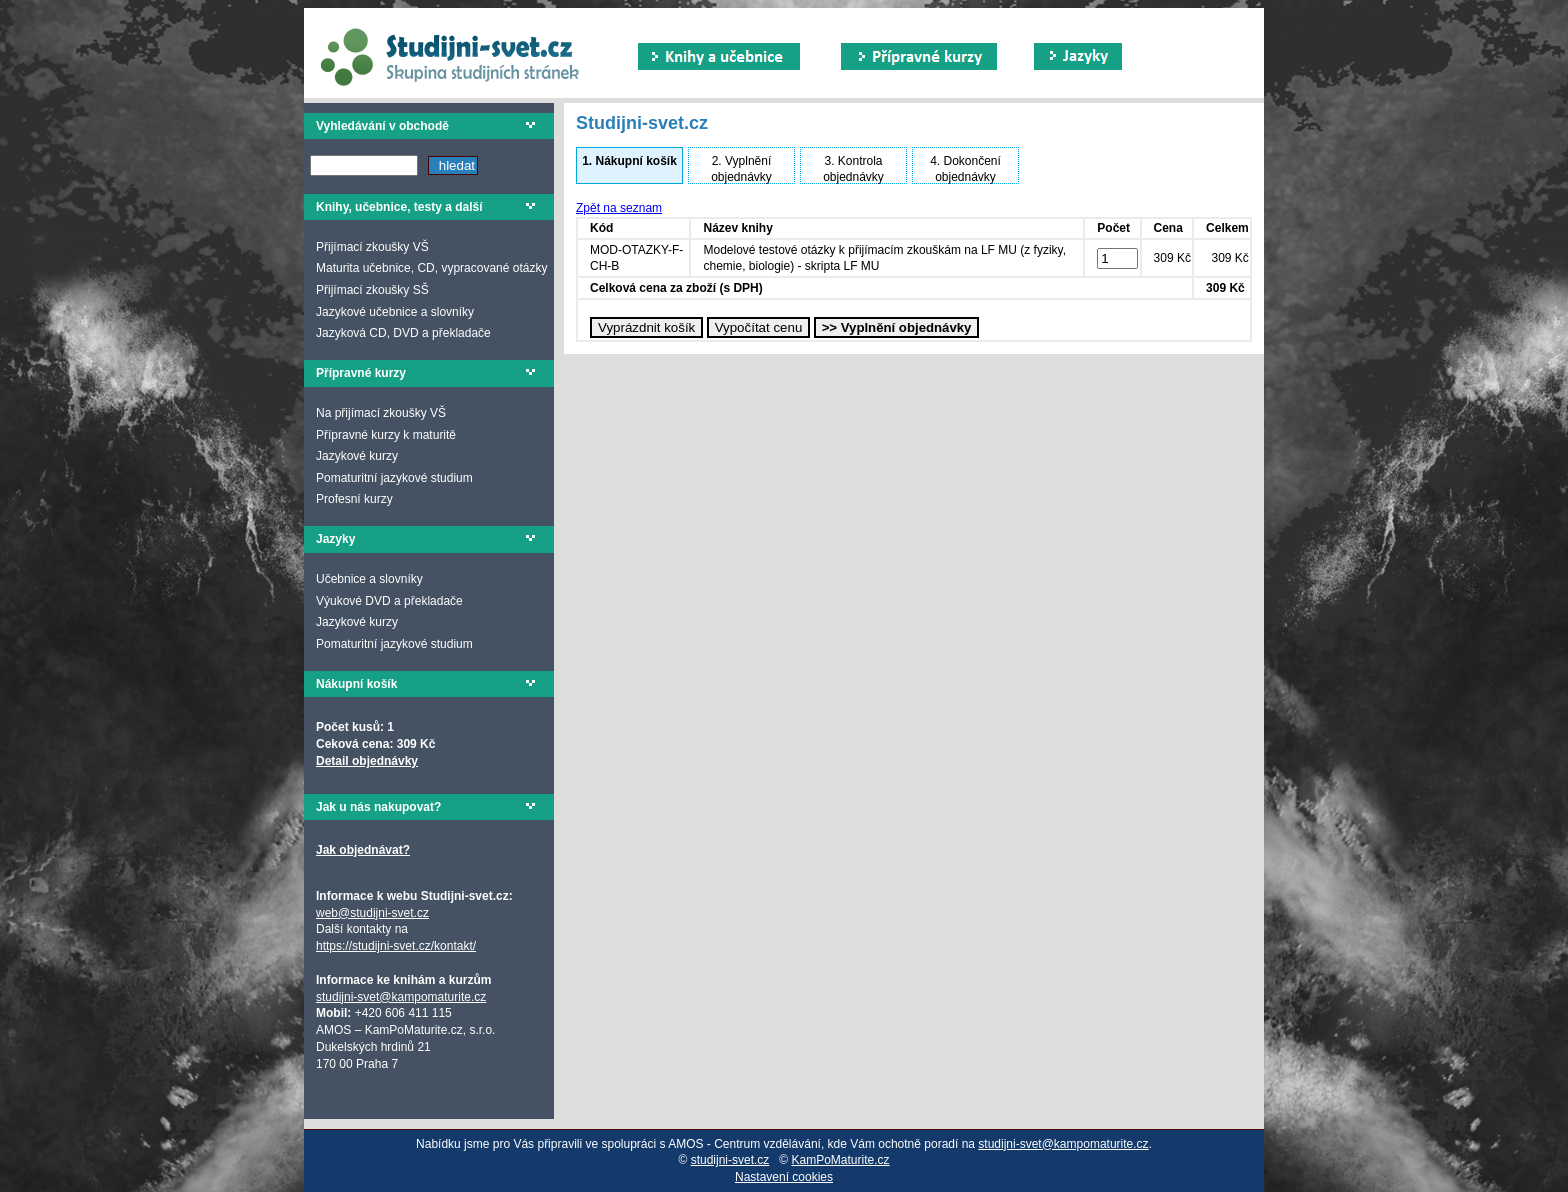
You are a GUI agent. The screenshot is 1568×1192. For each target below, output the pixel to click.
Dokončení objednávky (965, 169)
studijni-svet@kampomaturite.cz (401, 997)
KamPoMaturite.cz (841, 1160)
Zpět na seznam (619, 208)
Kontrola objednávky (853, 169)
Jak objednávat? (363, 850)
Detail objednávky (367, 761)
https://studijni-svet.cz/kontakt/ (396, 946)
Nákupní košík (629, 161)
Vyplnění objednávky (741, 169)
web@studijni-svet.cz (372, 913)
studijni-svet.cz (730, 1160)
